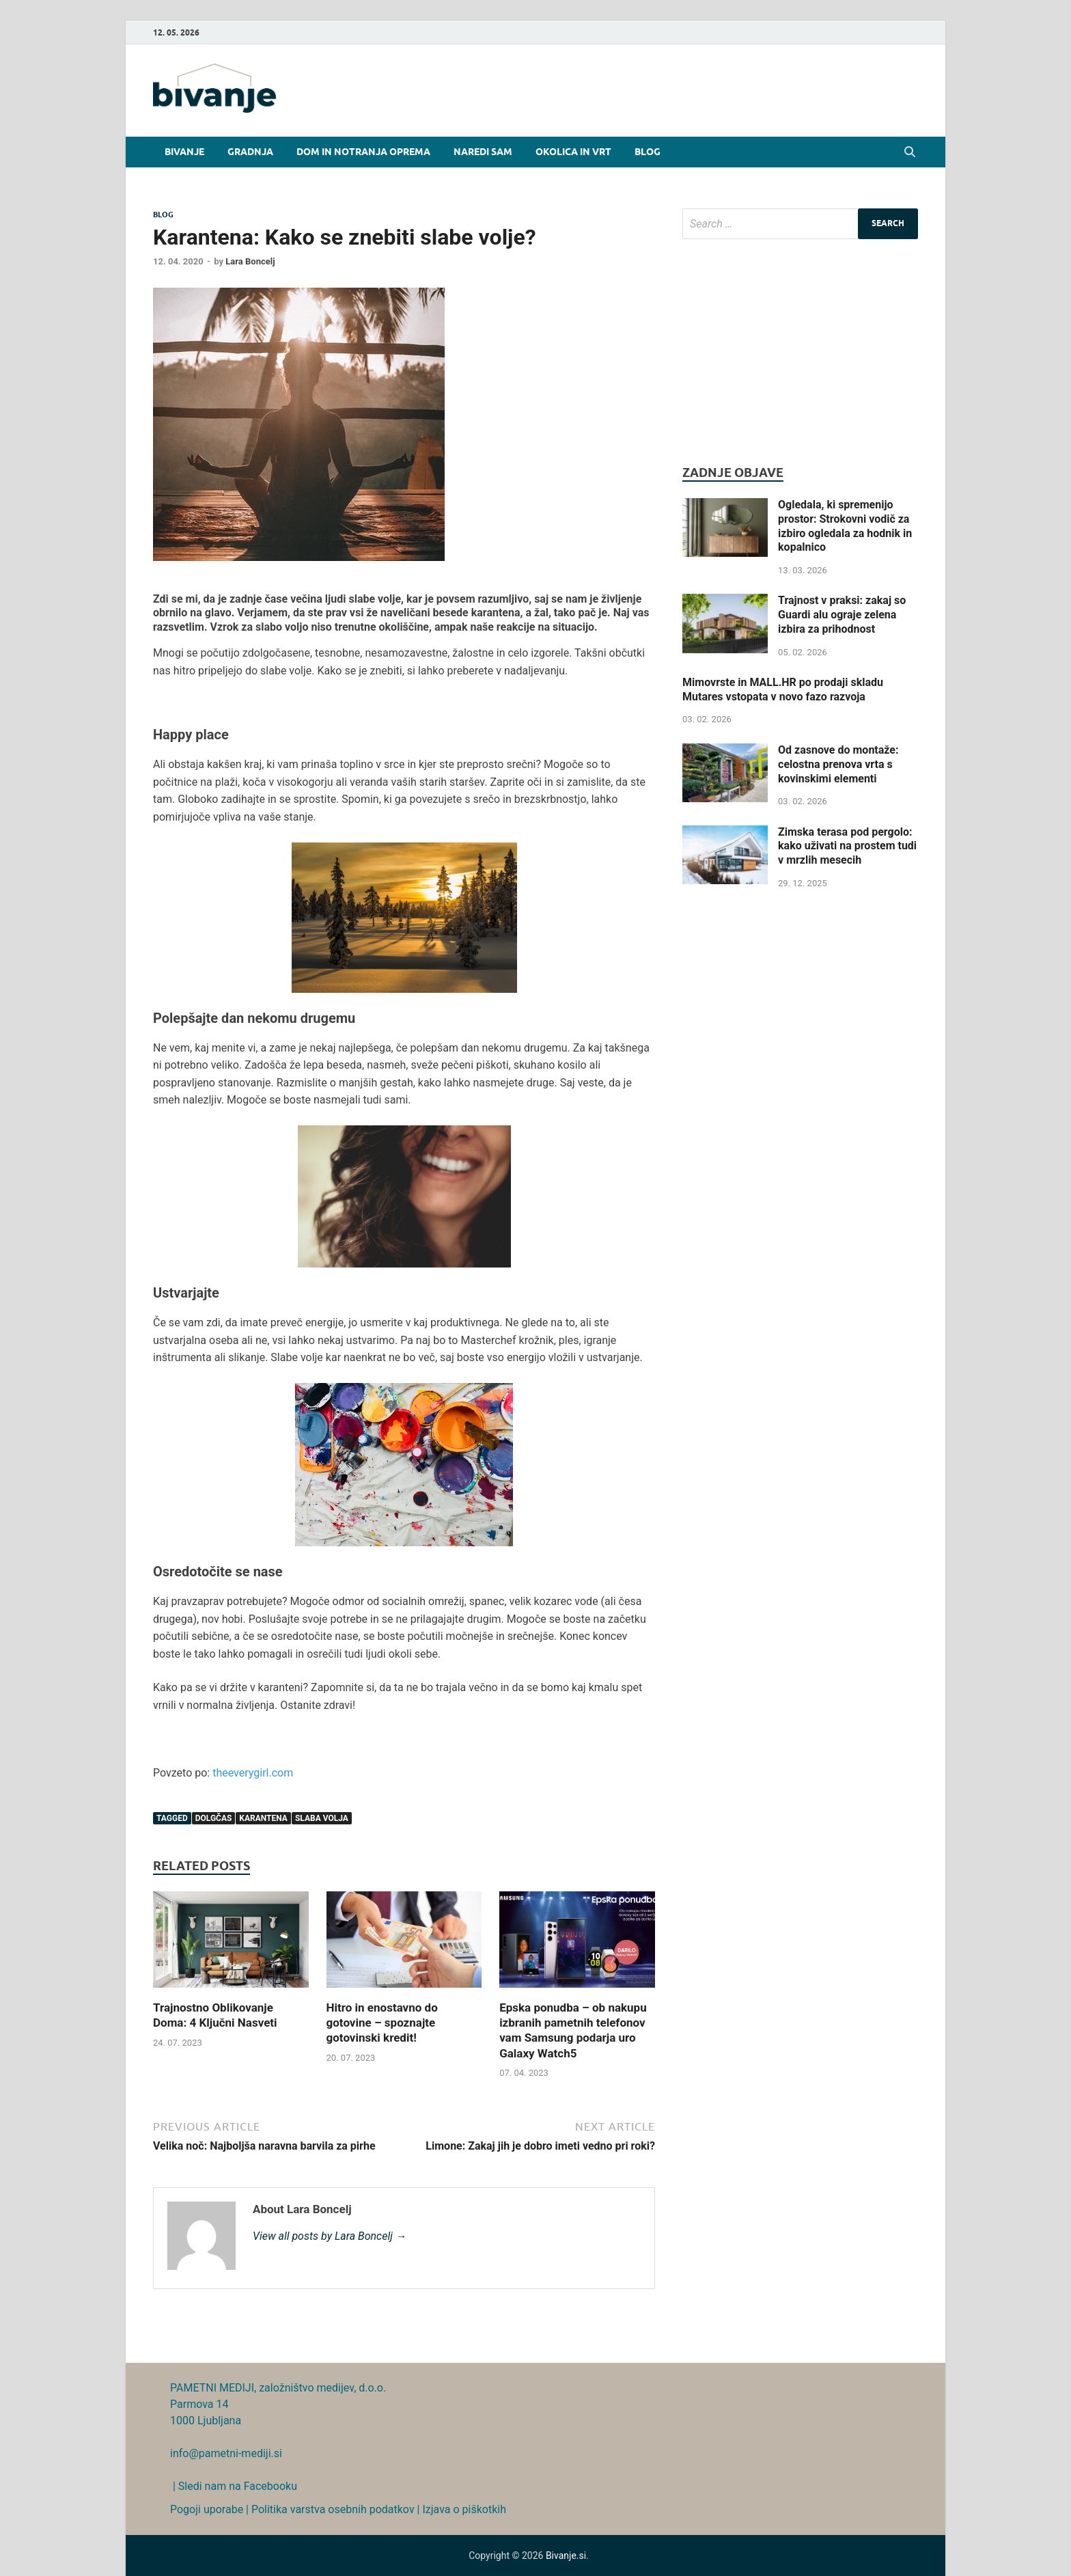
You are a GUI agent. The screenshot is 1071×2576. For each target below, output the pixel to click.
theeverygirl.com (252, 1772)
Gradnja (250, 151)
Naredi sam (483, 151)
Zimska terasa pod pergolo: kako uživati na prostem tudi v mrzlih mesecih (847, 846)
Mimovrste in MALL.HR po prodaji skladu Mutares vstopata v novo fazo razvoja (782, 689)
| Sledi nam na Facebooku (233, 2486)
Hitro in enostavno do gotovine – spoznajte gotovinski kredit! (382, 2022)
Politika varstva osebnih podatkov (333, 2509)
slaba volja (321, 1818)
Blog (647, 151)
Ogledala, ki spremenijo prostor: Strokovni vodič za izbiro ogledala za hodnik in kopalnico (845, 525)
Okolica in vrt (573, 151)
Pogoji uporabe (206, 2509)
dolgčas (213, 1818)
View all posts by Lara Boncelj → (329, 2236)
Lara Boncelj (250, 261)
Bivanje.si (566, 2555)
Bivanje (184, 151)
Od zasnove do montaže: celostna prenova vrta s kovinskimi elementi (838, 764)
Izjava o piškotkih (464, 2509)
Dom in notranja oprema (363, 151)
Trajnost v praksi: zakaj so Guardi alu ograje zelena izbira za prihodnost (842, 614)
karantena (263, 1818)
